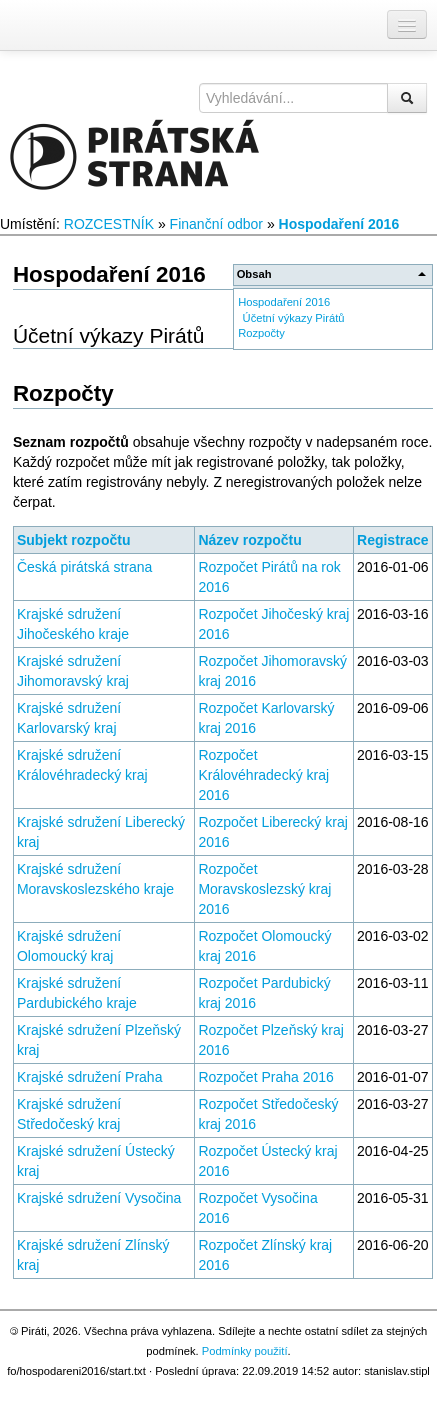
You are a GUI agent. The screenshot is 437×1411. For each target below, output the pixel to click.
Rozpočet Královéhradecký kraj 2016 (263, 775)
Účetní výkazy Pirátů (294, 318)
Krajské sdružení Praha (90, 1077)
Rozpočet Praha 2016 (265, 1077)
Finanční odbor (216, 224)
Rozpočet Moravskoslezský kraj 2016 (264, 889)
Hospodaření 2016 (339, 224)
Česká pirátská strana (84, 567)
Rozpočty (261, 333)
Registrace (393, 540)
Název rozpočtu (249, 540)
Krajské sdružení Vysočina (99, 1198)
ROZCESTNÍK (109, 224)
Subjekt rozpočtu (74, 540)
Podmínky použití (245, 1351)
